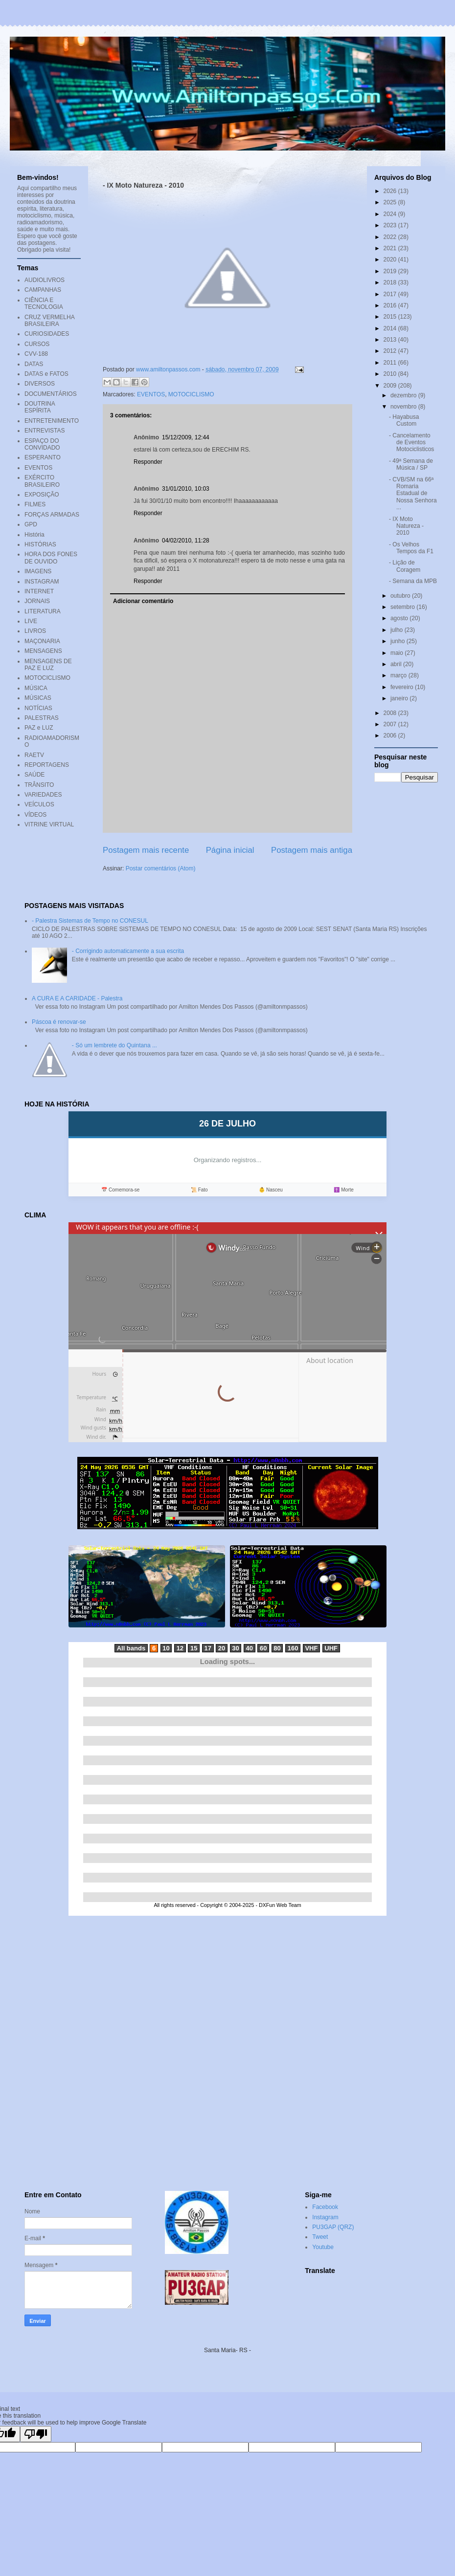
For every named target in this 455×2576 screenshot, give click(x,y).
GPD (30, 524)
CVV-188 (36, 353)
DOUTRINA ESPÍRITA (39, 407)
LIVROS (35, 631)
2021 (391, 248)
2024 (391, 214)
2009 (391, 385)
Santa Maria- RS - (227, 2350)
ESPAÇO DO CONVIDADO (42, 444)
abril (396, 664)
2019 (391, 271)
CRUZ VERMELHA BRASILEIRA (49, 320)
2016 (391, 305)
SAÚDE (34, 774)
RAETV (34, 755)
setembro (403, 607)
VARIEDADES (43, 794)
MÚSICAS (37, 697)
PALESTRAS (41, 717)
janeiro (400, 698)
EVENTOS (151, 394)
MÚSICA (35, 688)
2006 (391, 735)
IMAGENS (37, 571)
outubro (401, 595)
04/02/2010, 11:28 (185, 540)
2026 (391, 191)
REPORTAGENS (46, 764)
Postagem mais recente (146, 850)
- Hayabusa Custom (404, 420)
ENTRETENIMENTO (51, 420)
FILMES (35, 504)
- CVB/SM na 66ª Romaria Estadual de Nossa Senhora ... (413, 493)
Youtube (323, 2247)
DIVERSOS (39, 383)
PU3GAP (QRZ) (333, 2227)
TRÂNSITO (39, 784)
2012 (391, 350)
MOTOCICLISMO (191, 394)
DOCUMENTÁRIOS (50, 393)
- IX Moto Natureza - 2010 (406, 526)
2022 (391, 237)
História (34, 534)
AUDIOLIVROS (44, 280)
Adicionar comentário (143, 601)
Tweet (320, 2236)
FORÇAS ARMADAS (51, 514)
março (399, 675)
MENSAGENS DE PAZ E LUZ (48, 664)
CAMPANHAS (42, 289)
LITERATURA (42, 611)
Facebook (325, 2207)
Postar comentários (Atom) (161, 868)
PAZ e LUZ (38, 727)
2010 (391, 373)
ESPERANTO (42, 457)
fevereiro (402, 687)
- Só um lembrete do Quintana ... (114, 1045)
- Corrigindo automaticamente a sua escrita (128, 951)
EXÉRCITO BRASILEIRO (42, 481)
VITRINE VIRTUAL (49, 824)
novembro (404, 406)
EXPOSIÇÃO (41, 494)
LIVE (30, 621)
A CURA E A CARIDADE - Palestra (77, 998)
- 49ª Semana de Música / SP (411, 464)
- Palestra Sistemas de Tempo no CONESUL (90, 920)
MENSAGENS (43, 651)
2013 (391, 339)
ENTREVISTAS (44, 430)
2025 (391, 202)
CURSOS (36, 344)
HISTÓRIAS (40, 544)
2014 (391, 328)
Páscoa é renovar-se (59, 1021)
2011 (391, 362)
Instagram (325, 2217)
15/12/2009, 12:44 (185, 437)
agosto (400, 618)
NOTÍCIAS (38, 708)
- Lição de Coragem (404, 566)
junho (398, 641)
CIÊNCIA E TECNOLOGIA (43, 303)
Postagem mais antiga (311, 850)
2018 (391, 282)
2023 (391, 225)
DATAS (33, 364)
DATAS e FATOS (46, 373)
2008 (391, 713)
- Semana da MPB (413, 581)
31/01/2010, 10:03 (185, 488)
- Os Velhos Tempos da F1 (411, 548)
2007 (391, 724)
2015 (391, 316)
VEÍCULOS (39, 804)
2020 (391, 259)
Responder (148, 461)
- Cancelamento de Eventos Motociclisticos (411, 442)
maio (397, 652)
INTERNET (39, 591)
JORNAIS (37, 601)
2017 (391, 294)
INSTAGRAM (41, 581)
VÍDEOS (35, 814)
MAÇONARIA (42, 641)
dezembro (404, 395)
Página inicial (230, 850)
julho (397, 630)
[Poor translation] (35, 2434)
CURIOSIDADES (46, 333)
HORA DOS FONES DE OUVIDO (50, 557)
